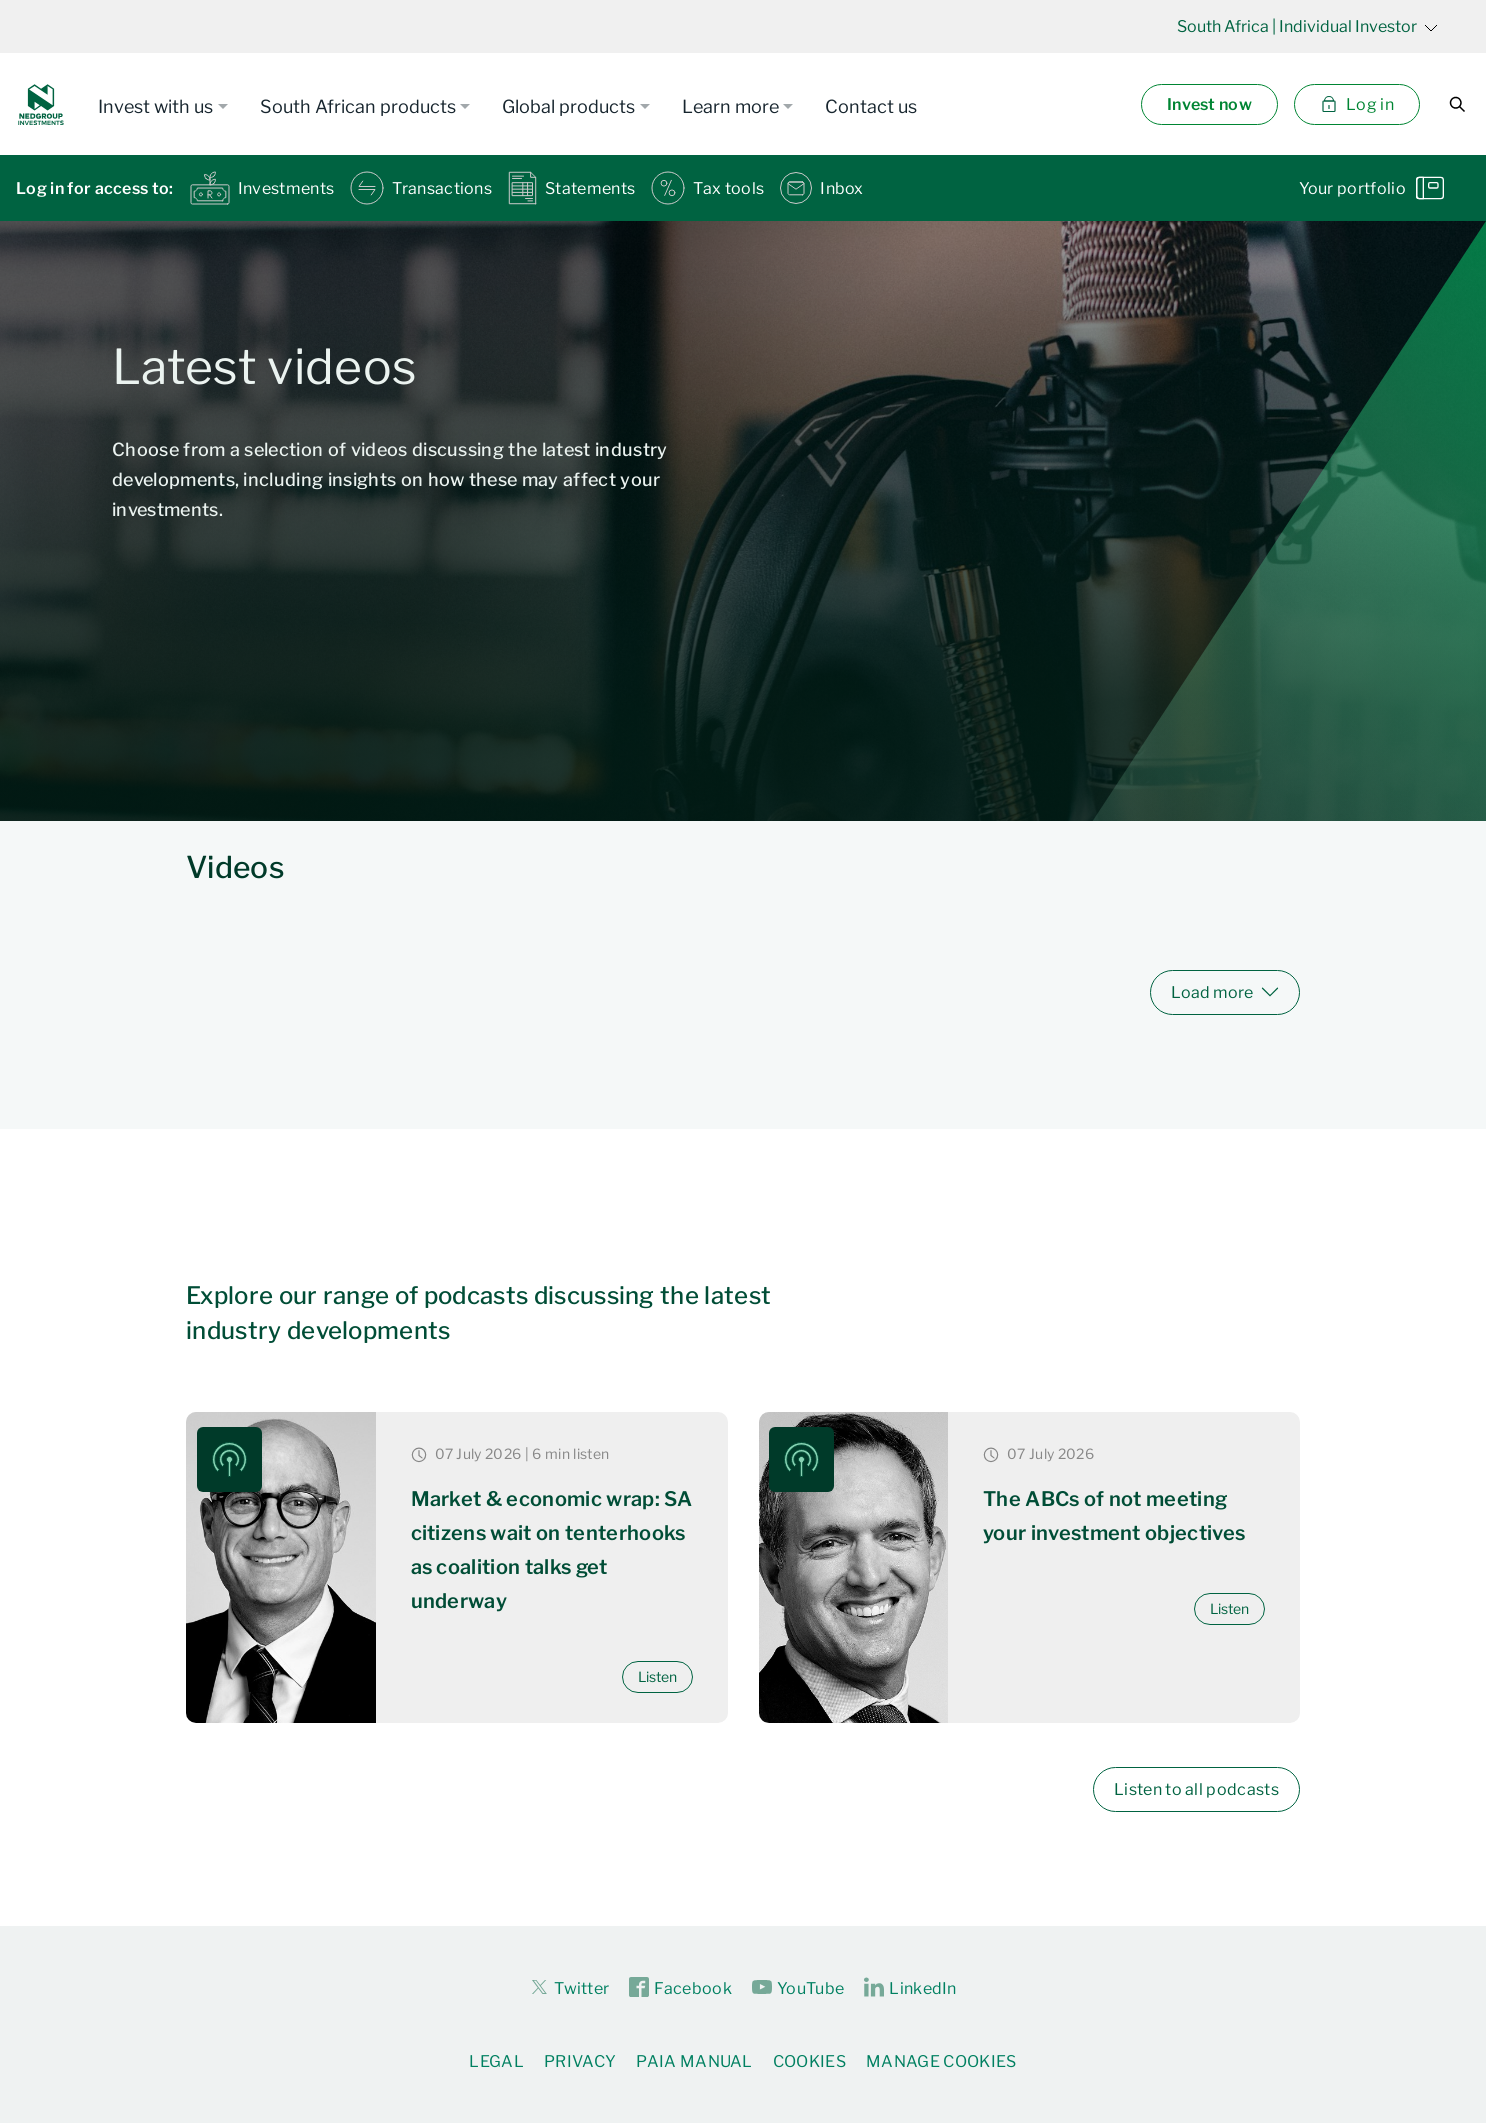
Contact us (871, 106)
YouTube (798, 1988)
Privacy (580, 2061)
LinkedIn (910, 1988)
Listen (657, 1676)
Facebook (680, 1988)
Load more (1225, 992)
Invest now (1209, 104)
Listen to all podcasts (1196, 1789)
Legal (496, 2061)
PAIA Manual (694, 2061)
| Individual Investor (1307, 26)
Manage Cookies (941, 2061)
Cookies (809, 2061)
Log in (1357, 104)
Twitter (569, 1987)
